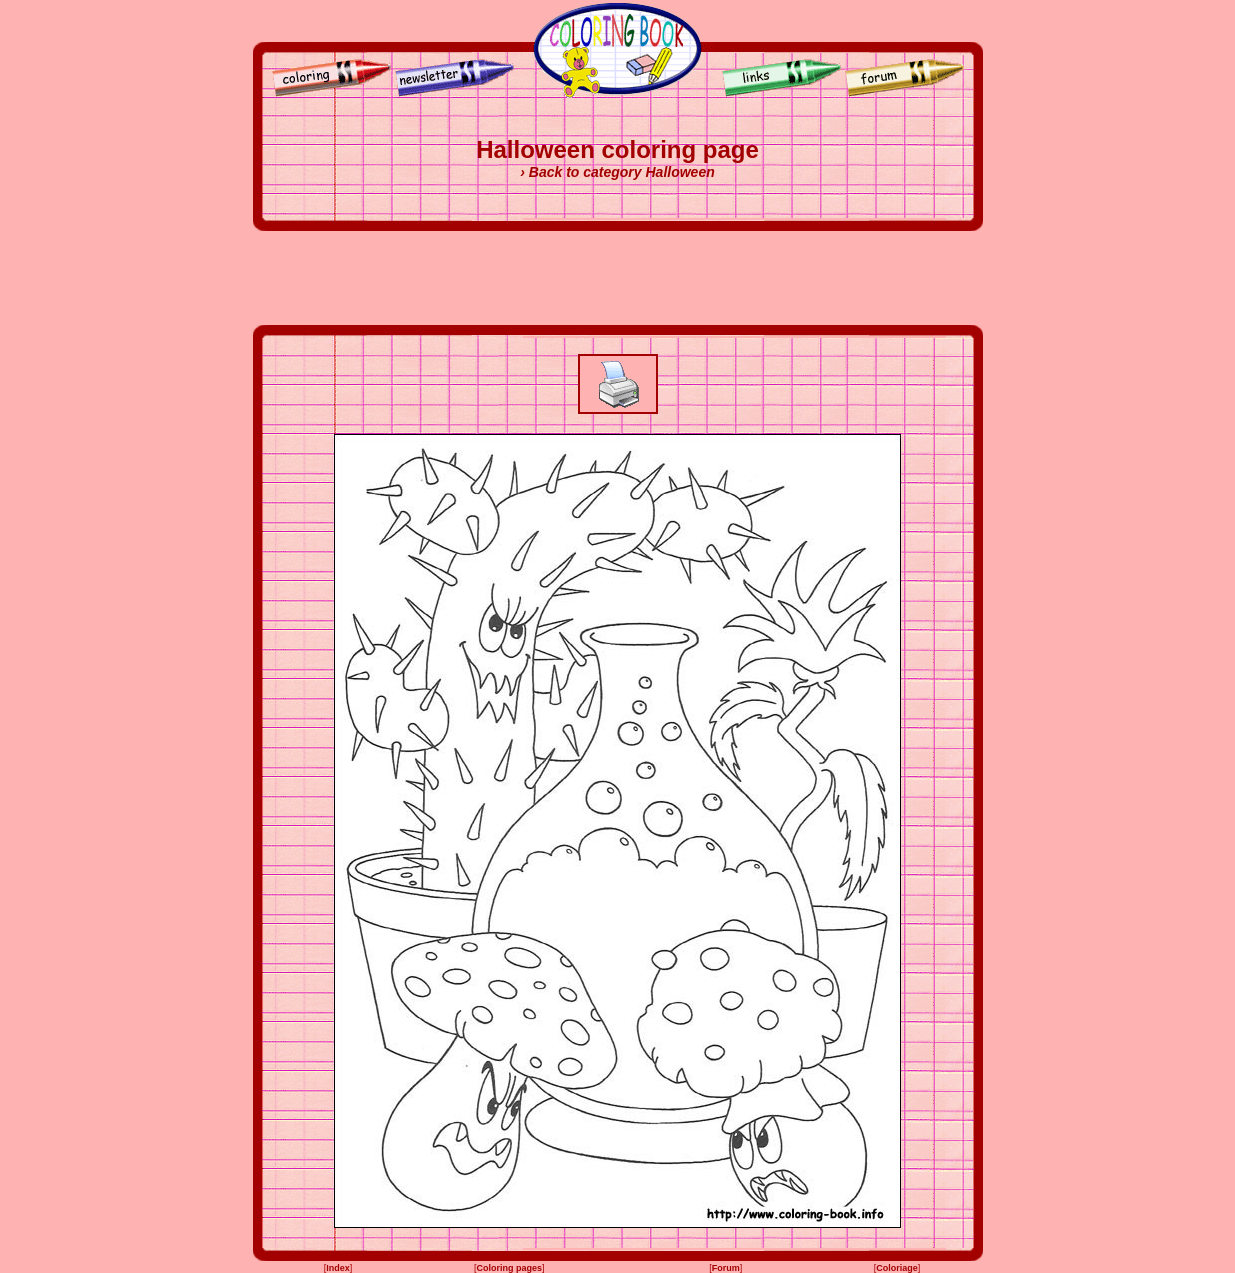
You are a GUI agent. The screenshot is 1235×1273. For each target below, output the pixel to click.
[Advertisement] (618, 278)
